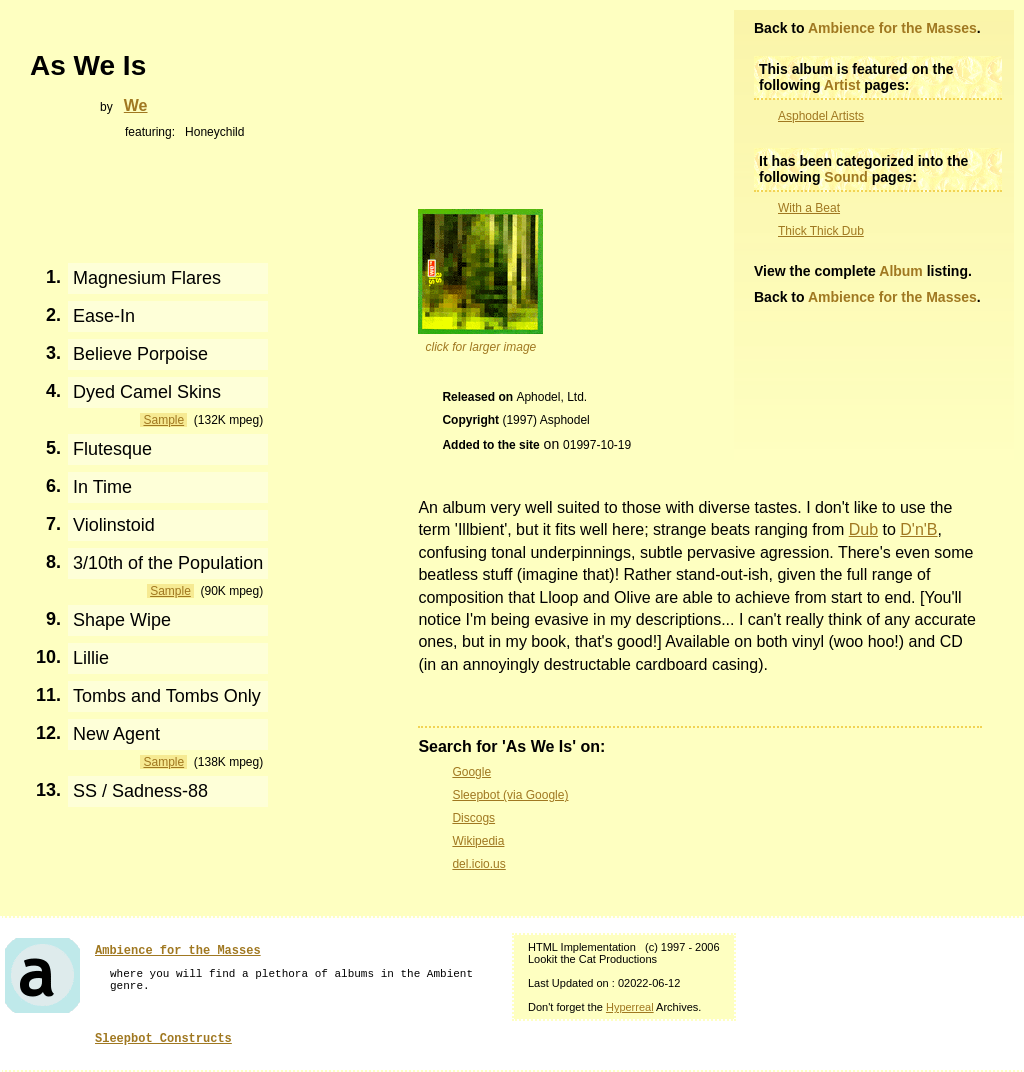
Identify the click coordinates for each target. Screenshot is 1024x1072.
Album (901, 271)
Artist (842, 85)
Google (471, 772)
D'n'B (918, 529)
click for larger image (481, 347)
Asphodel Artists (821, 116)
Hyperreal (630, 1007)
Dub (863, 529)
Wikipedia (478, 841)
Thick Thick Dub (821, 231)
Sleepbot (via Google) (510, 795)
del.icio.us (478, 864)
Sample (163, 420)
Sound (846, 177)
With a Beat (809, 208)
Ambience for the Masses (892, 28)
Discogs (473, 818)
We (136, 105)
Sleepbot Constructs (163, 1039)
